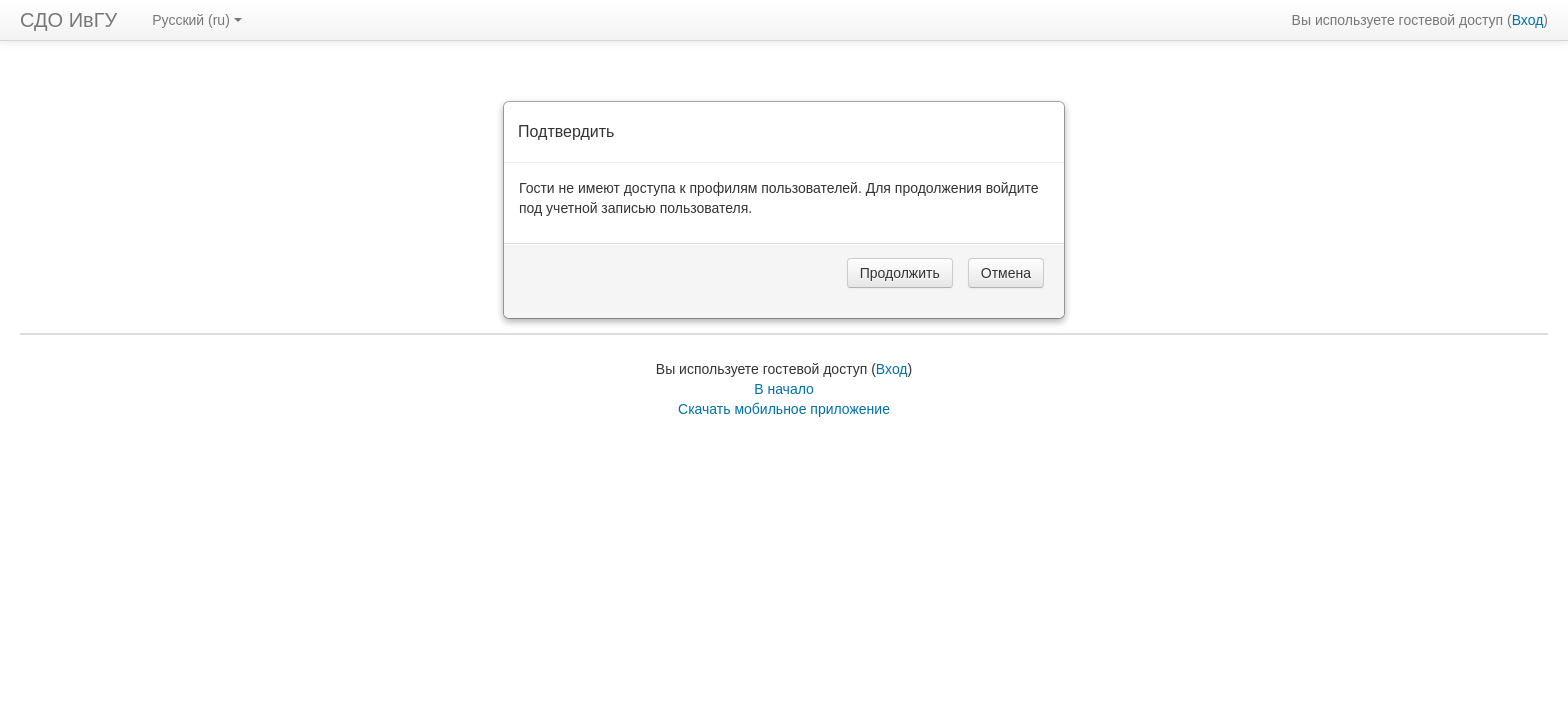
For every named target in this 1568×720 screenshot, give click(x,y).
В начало (784, 389)
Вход (1528, 20)
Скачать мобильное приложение (784, 409)
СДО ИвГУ (68, 20)
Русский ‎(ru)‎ (197, 20)
